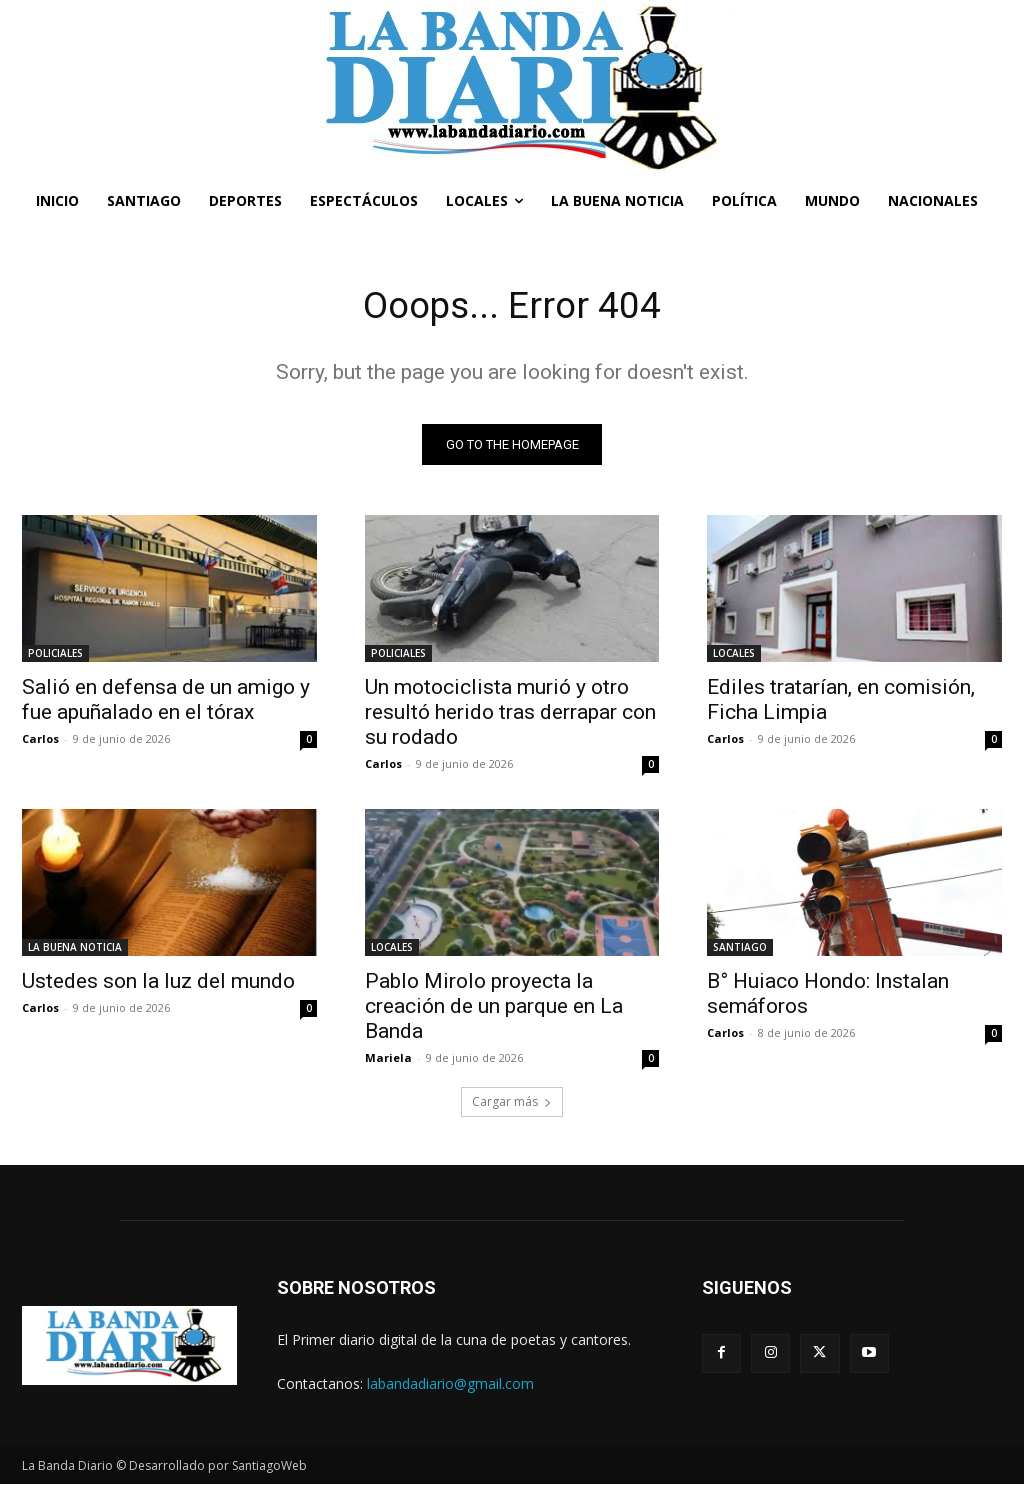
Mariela (388, 1062)
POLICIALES (55, 657)
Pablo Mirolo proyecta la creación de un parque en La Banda (494, 1011)
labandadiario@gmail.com (450, 1387)
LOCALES (734, 657)
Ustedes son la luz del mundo (158, 986)
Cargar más (512, 1106)
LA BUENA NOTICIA (75, 952)
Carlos (40, 742)
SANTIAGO (740, 952)
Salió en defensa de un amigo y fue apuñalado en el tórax (166, 703)
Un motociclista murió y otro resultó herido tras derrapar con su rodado (510, 716)
